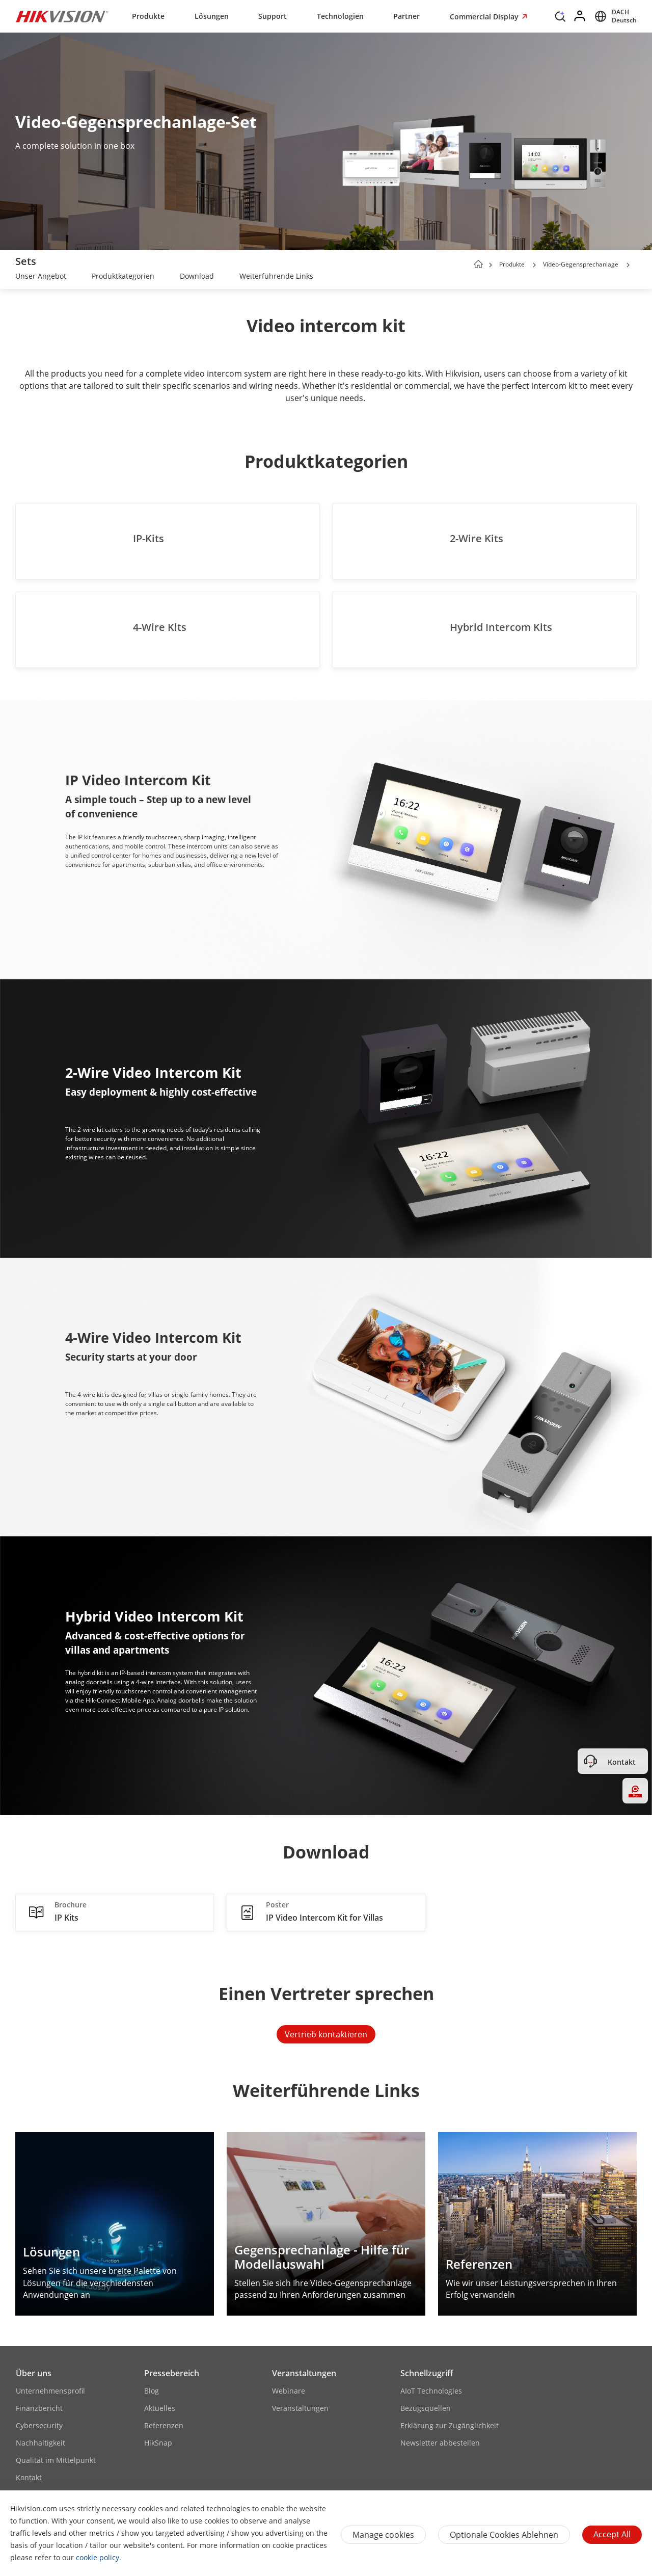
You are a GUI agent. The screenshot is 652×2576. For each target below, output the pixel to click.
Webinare (288, 2391)
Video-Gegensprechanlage (580, 264)
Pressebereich (171, 2373)
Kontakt (29, 2477)
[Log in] (580, 16)
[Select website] (614, 16)
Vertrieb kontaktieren (326, 2034)
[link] (40, 277)
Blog (151, 2391)
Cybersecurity (39, 2425)
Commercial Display (485, 16)
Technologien (340, 16)
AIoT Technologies (431, 2391)
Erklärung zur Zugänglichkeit (449, 2425)
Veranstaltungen (304, 2373)
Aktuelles (159, 2408)
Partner (406, 16)
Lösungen (212, 16)
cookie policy (97, 2557)
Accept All (612, 2534)
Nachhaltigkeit (40, 2443)
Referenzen (163, 2425)
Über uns (33, 2373)
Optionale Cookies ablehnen (504, 2534)
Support (272, 16)
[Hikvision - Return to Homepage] (62, 16)
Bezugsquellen (425, 2408)
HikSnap (158, 2443)
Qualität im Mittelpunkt (56, 2460)
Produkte (148, 16)
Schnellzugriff (426, 2373)
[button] (534, 265)
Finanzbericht (39, 2408)
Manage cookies (383, 2534)
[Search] (560, 18)
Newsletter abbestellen (440, 2443)
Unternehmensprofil (50, 2391)
